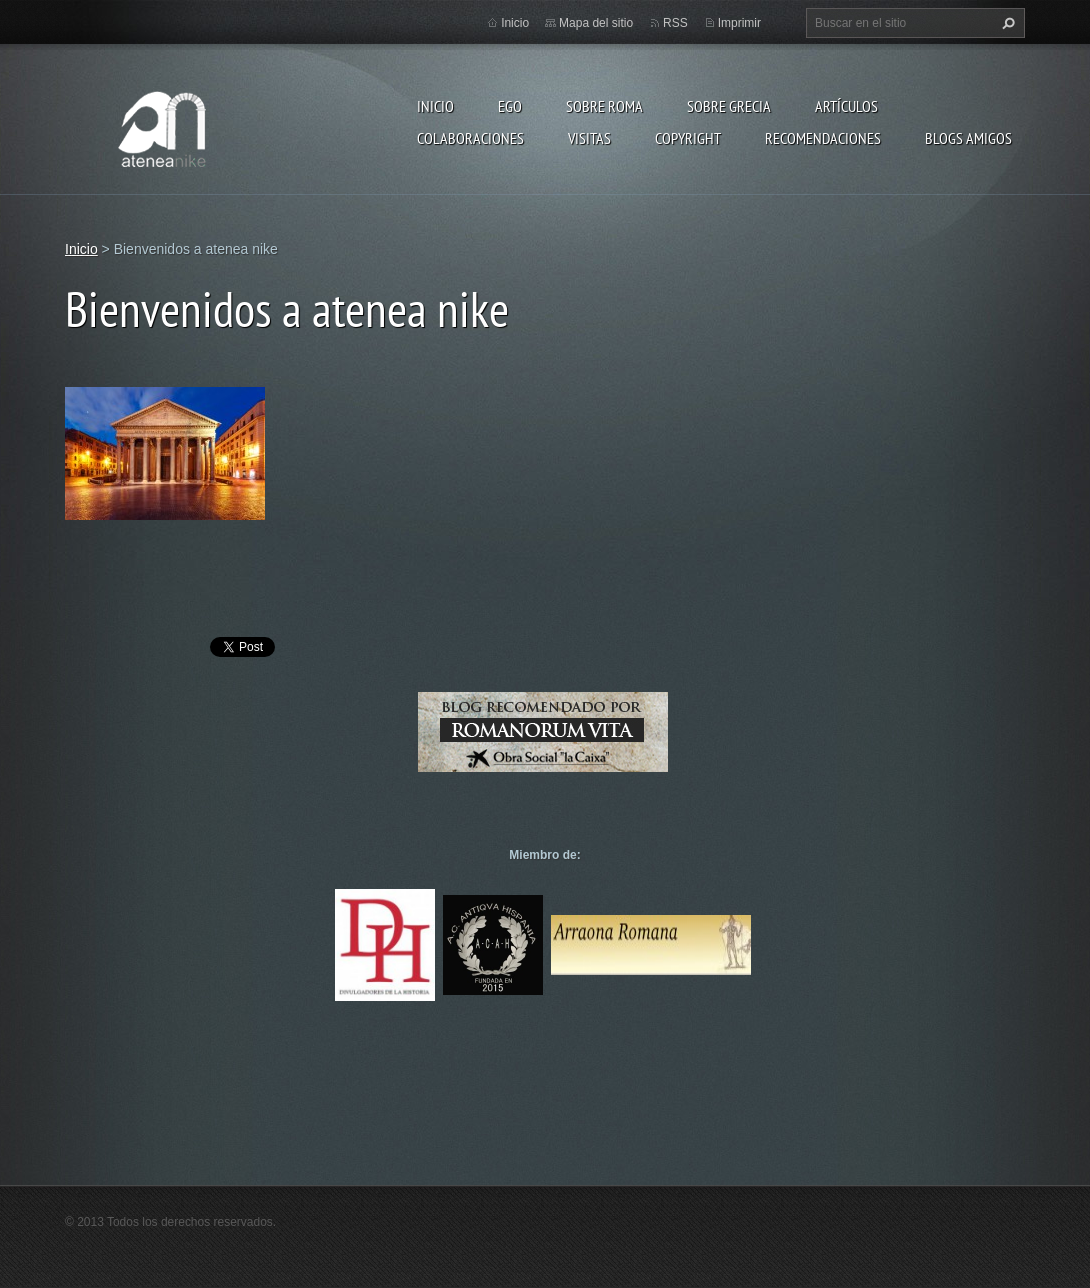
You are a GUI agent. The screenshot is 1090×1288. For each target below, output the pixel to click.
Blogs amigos (968, 138)
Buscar (1006, 23)
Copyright (688, 138)
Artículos (846, 106)
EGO (510, 106)
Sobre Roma (604, 106)
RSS (675, 23)
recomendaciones (823, 138)
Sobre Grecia (729, 106)
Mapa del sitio (596, 23)
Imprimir (739, 23)
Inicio (435, 106)
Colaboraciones (470, 138)
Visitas (589, 138)
